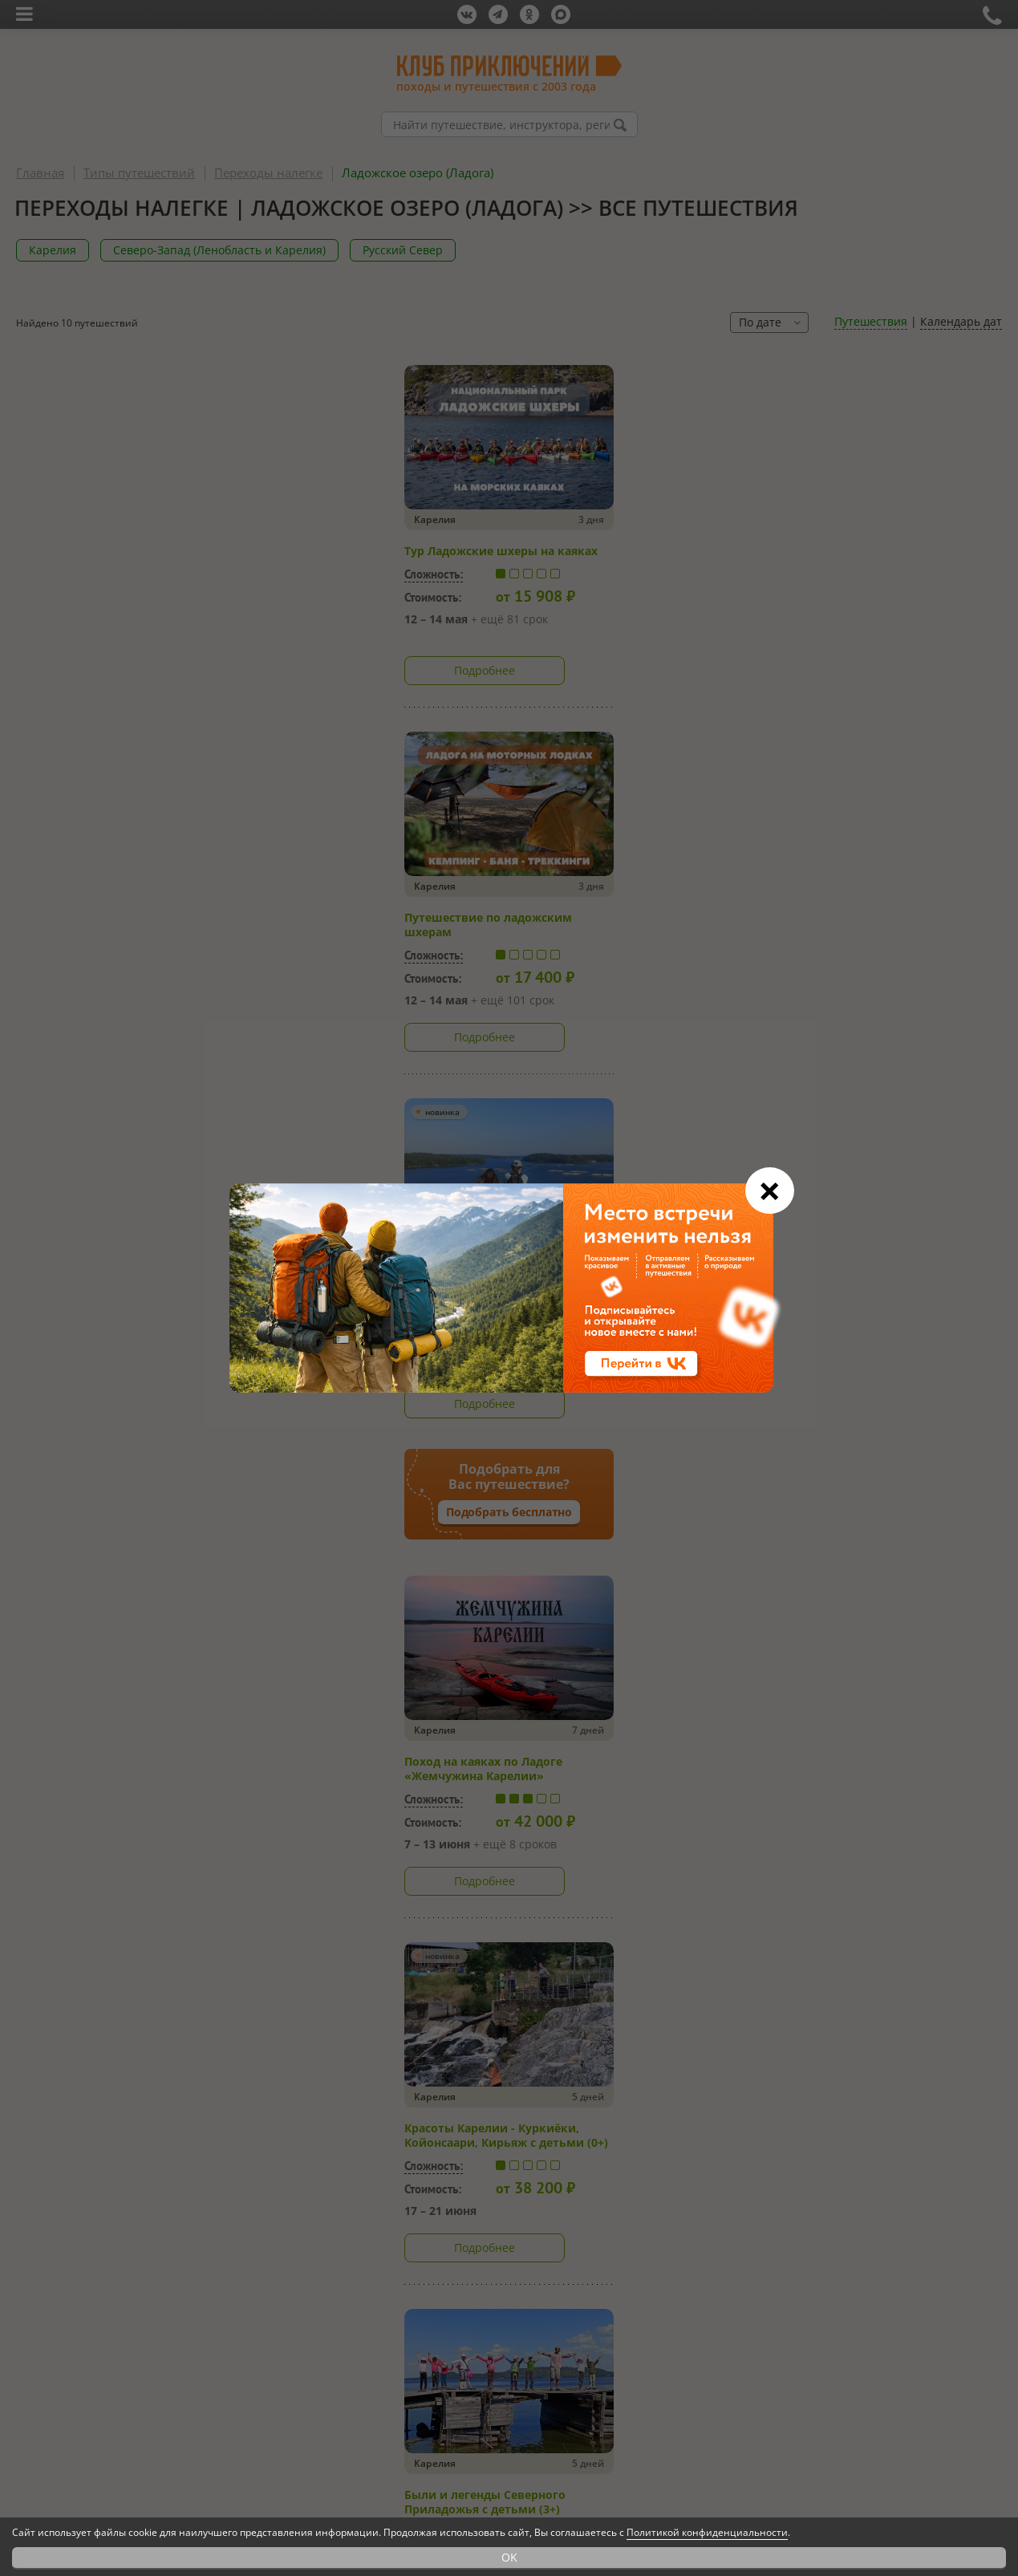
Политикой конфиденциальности (707, 2532)
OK (509, 2557)
